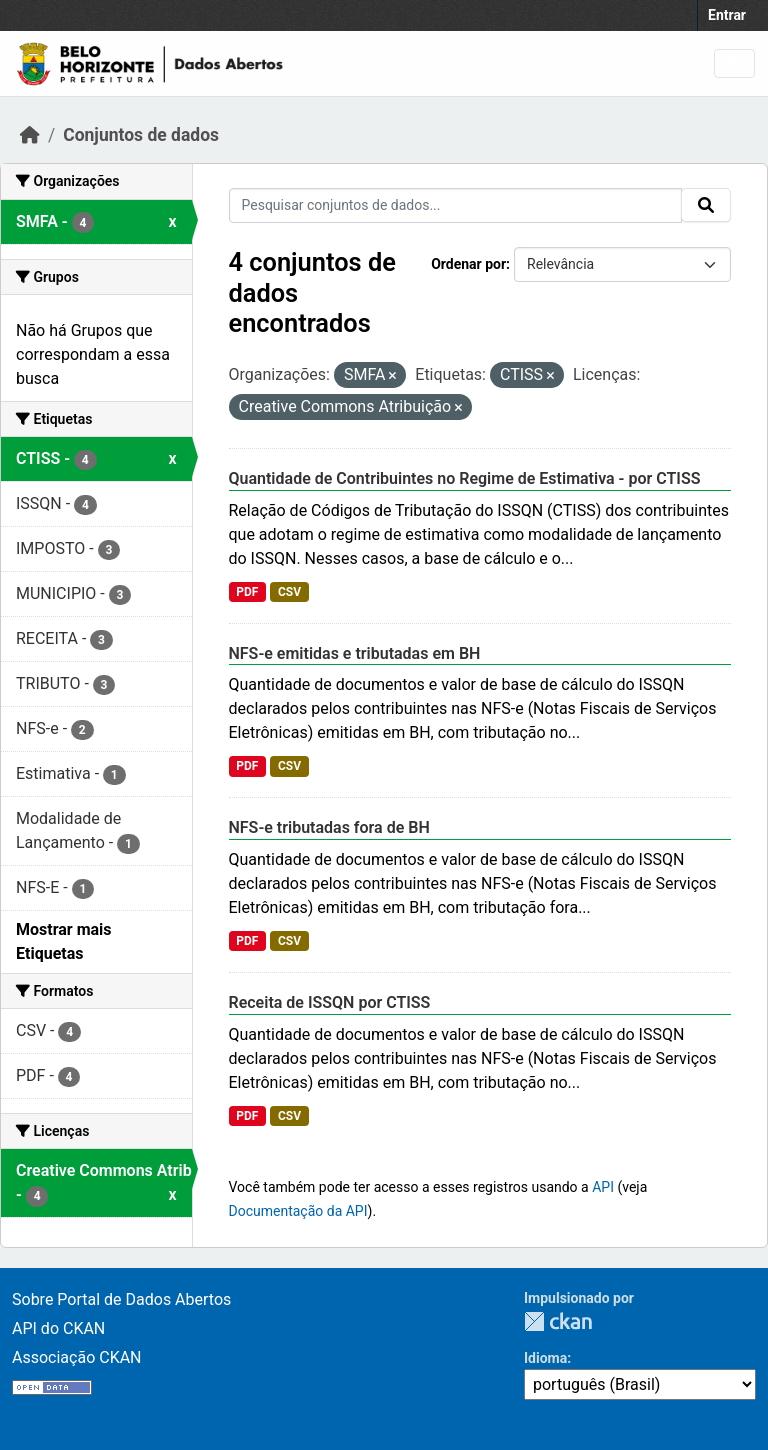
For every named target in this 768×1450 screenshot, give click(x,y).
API (603, 1187)
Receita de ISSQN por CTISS (330, 1002)
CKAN (558, 1321)
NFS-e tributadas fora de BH (329, 827)
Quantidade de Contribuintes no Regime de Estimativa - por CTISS (465, 478)
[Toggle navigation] (734, 63)
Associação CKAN (77, 1357)
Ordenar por (468, 264)
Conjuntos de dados (141, 135)
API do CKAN (58, 1328)
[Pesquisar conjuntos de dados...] (456, 205)
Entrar (727, 15)
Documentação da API (298, 1211)
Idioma (545, 1358)
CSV (289, 592)
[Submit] (706, 205)
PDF (247, 592)
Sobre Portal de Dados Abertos (121, 1299)
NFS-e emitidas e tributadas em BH (355, 653)
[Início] (30, 135)
